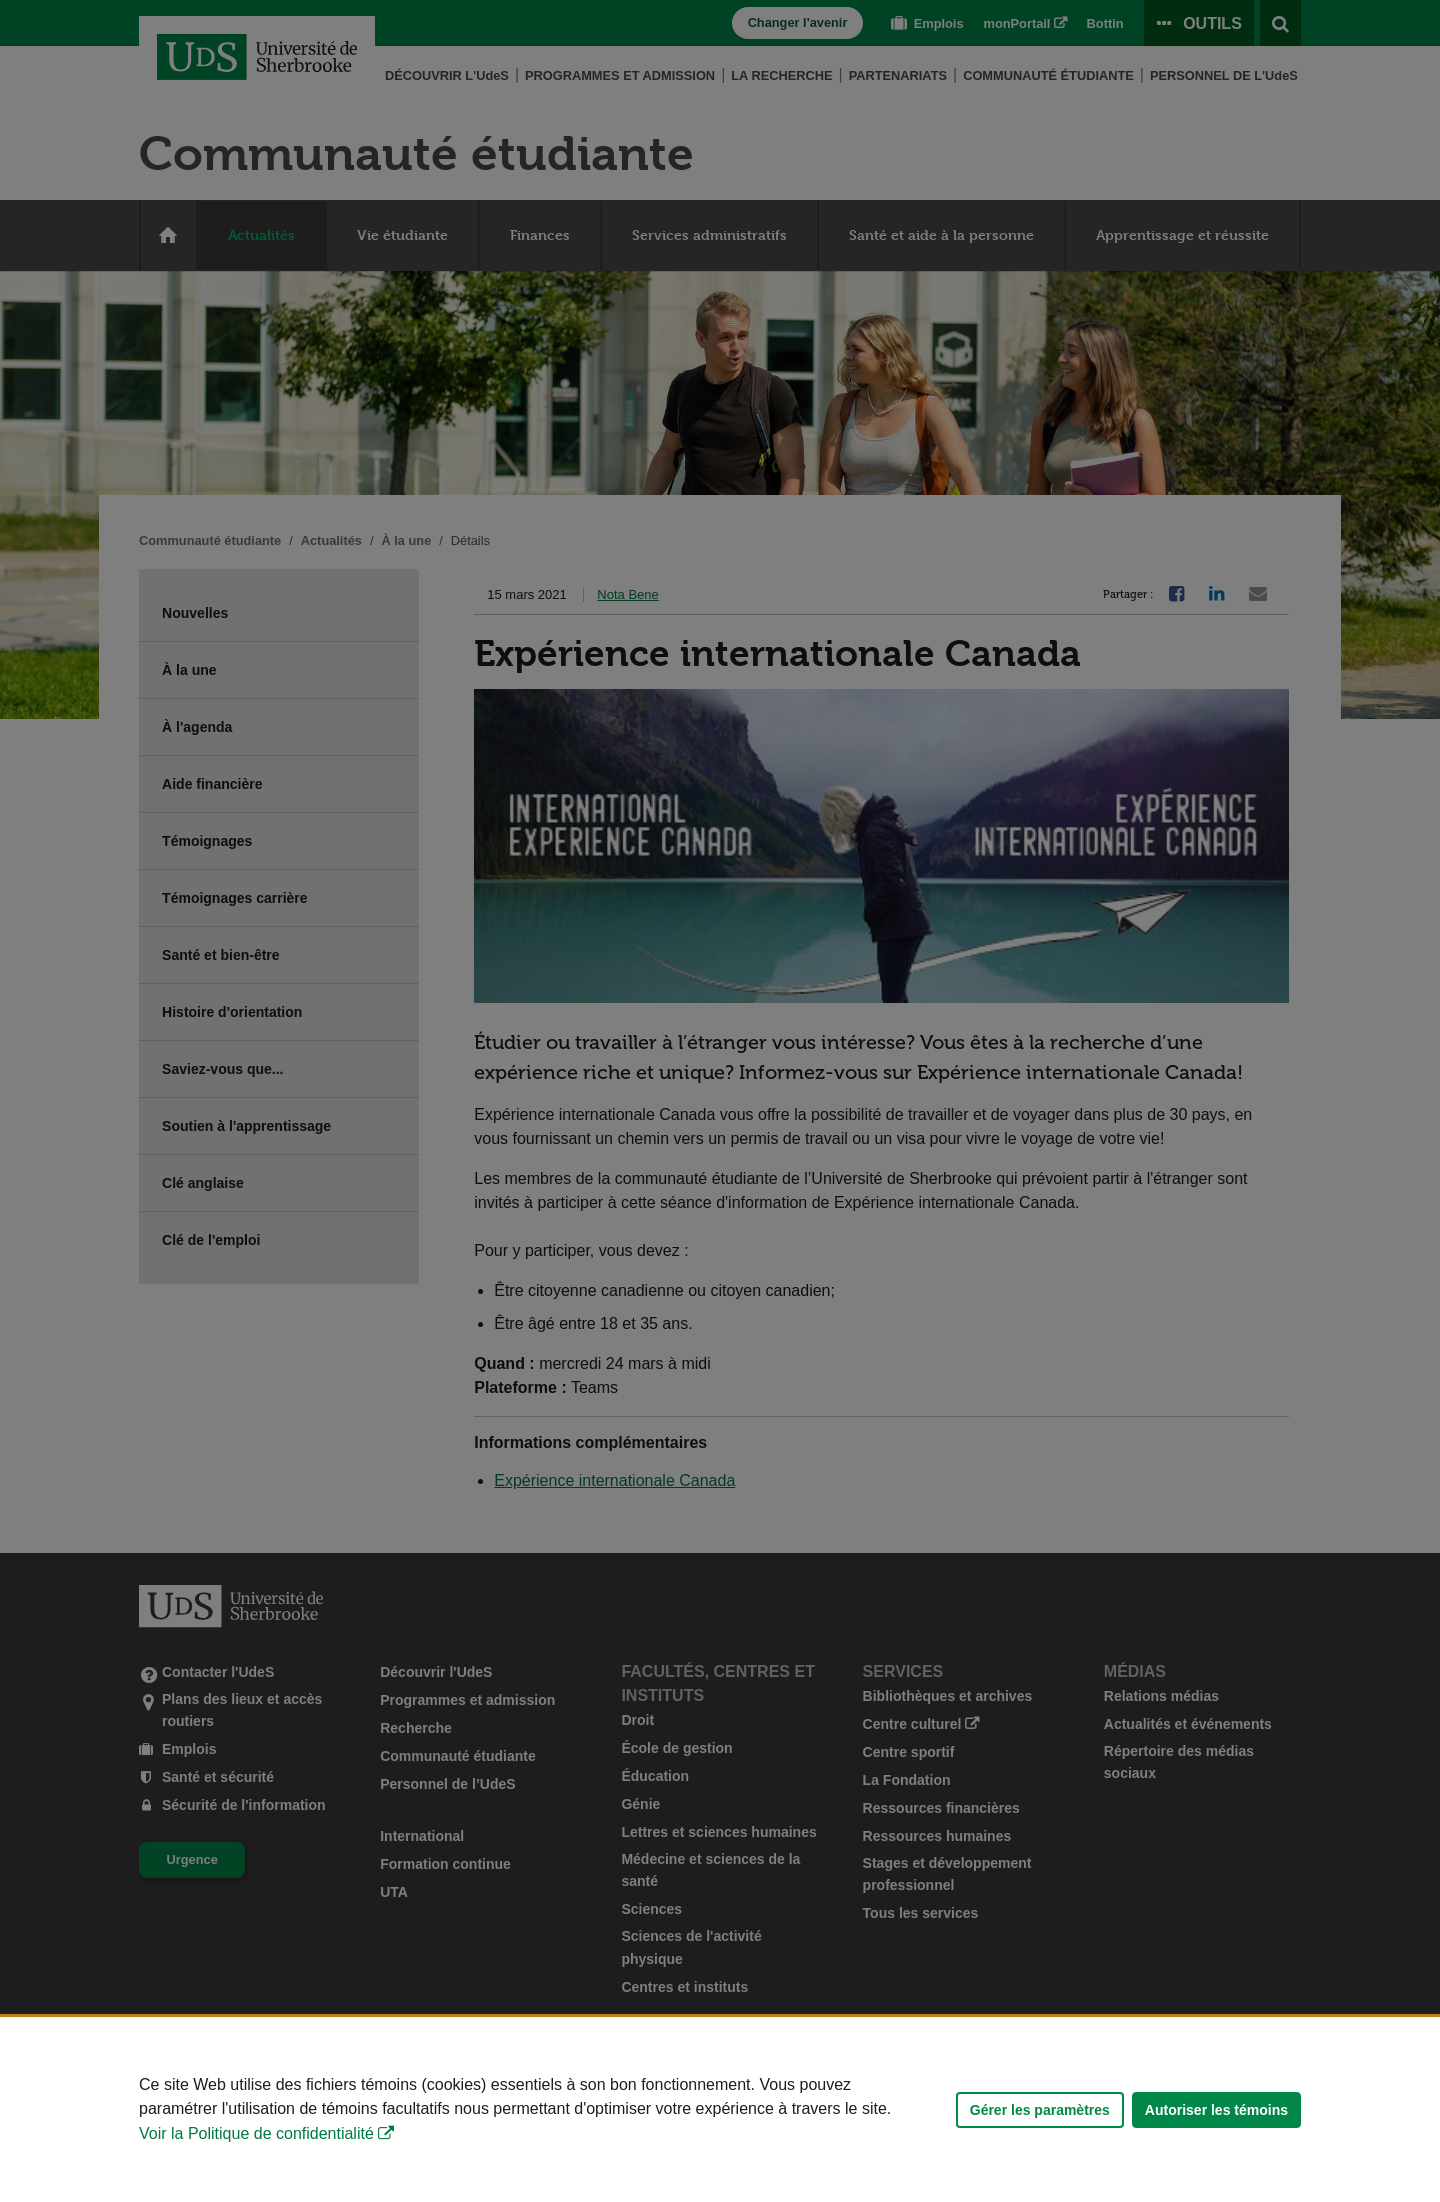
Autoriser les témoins (1216, 2110)
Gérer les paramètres (1040, 2110)
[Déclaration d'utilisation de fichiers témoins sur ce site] (720, 2109)
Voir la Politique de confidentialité (256, 2133)
